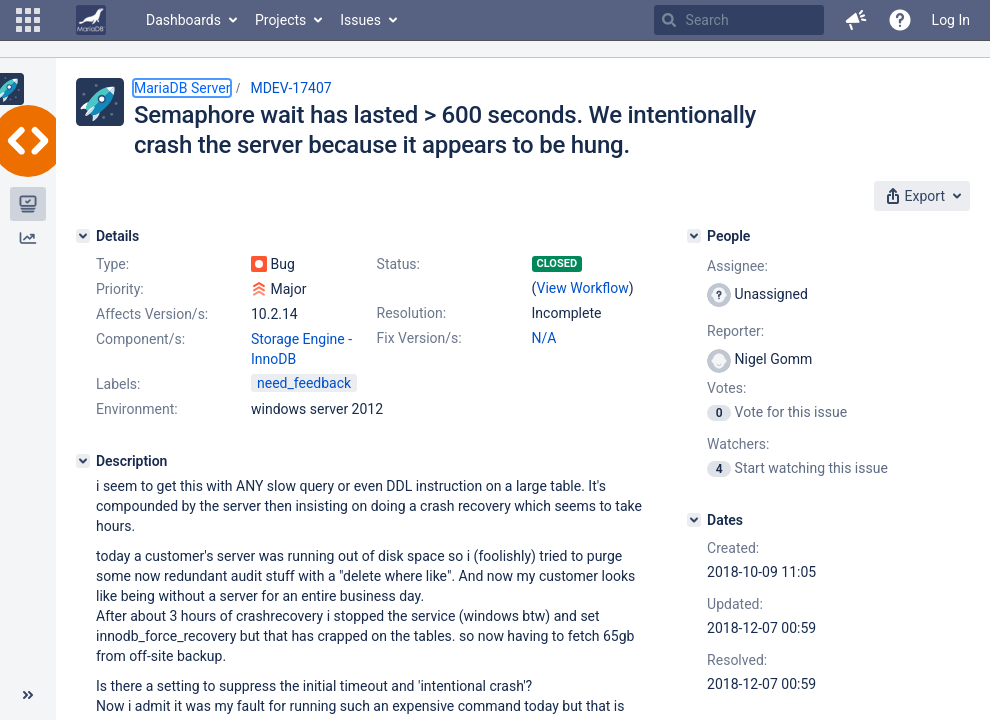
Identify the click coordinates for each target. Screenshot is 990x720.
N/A (544, 338)
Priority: (120, 289)
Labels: (118, 384)
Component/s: (140, 339)
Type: (112, 264)
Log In (951, 20)
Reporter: (735, 331)
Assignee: (737, 266)
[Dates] (694, 520)
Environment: (137, 409)
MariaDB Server (182, 88)
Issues (360, 20)
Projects (280, 20)
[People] (694, 236)
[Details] (83, 236)
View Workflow (583, 288)
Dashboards (183, 20)
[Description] (83, 461)
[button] (28, 20)
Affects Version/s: (152, 314)
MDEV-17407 (290, 88)
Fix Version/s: (419, 338)
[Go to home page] (91, 20)
